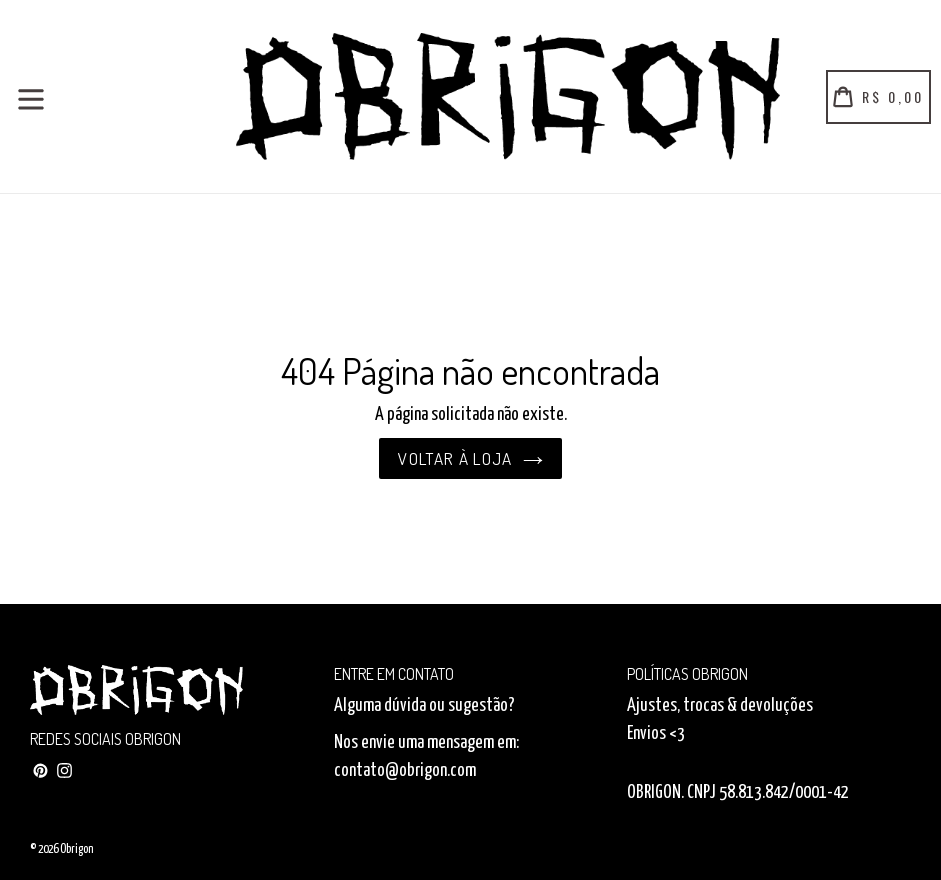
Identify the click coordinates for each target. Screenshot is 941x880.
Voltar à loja (470, 458)
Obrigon (76, 849)
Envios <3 (656, 734)
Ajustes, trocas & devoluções (720, 706)
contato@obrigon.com (405, 771)
